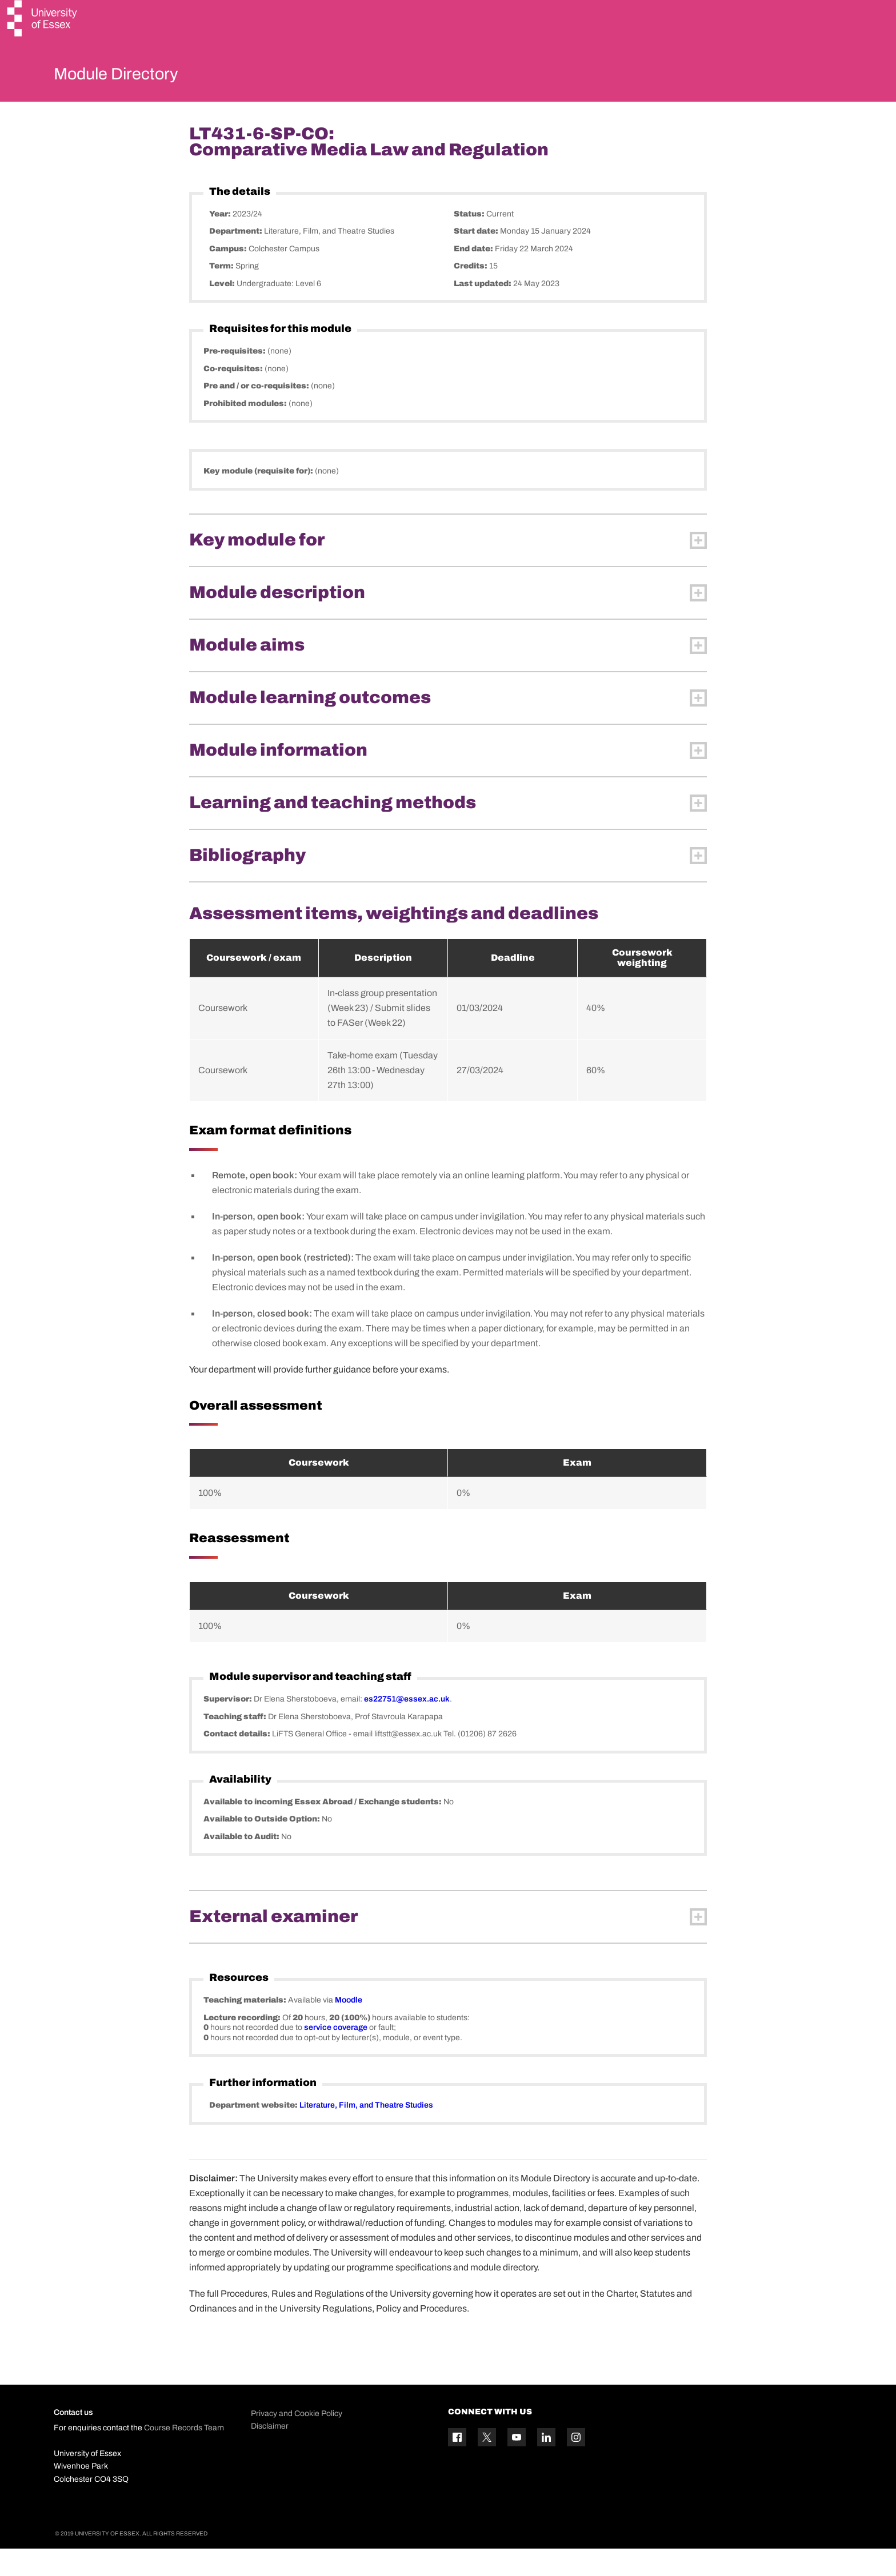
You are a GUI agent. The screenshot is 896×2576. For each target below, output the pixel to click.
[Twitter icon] (487, 2464)
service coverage (335, 2055)
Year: (221, 240)
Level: (223, 310)
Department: (236, 258)
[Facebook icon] (457, 2464)
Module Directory (132, 76)
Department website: (254, 2132)
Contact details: (237, 1761)
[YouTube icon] (516, 2464)
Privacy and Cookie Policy (296, 2440)
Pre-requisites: (235, 378)
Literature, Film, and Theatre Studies (366, 2132)
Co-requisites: (234, 395)
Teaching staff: (235, 1743)
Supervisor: (228, 1726)
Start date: (477, 258)
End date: (474, 275)
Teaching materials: (245, 2027)
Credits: (471, 293)
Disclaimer (270, 2453)
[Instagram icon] (576, 2464)
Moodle (348, 2027)
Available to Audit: (242, 1863)
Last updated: (483, 310)
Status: (470, 240)
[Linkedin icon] (546, 2464)
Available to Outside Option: (262, 1846)
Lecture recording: (242, 2044)
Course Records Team (184, 2455)
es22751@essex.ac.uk (407, 1726)
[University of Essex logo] (43, 19)
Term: (222, 293)
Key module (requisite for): (259, 498)
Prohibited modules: (246, 430)
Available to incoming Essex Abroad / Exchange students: (323, 1828)
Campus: (229, 275)
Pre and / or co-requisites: (257, 413)
